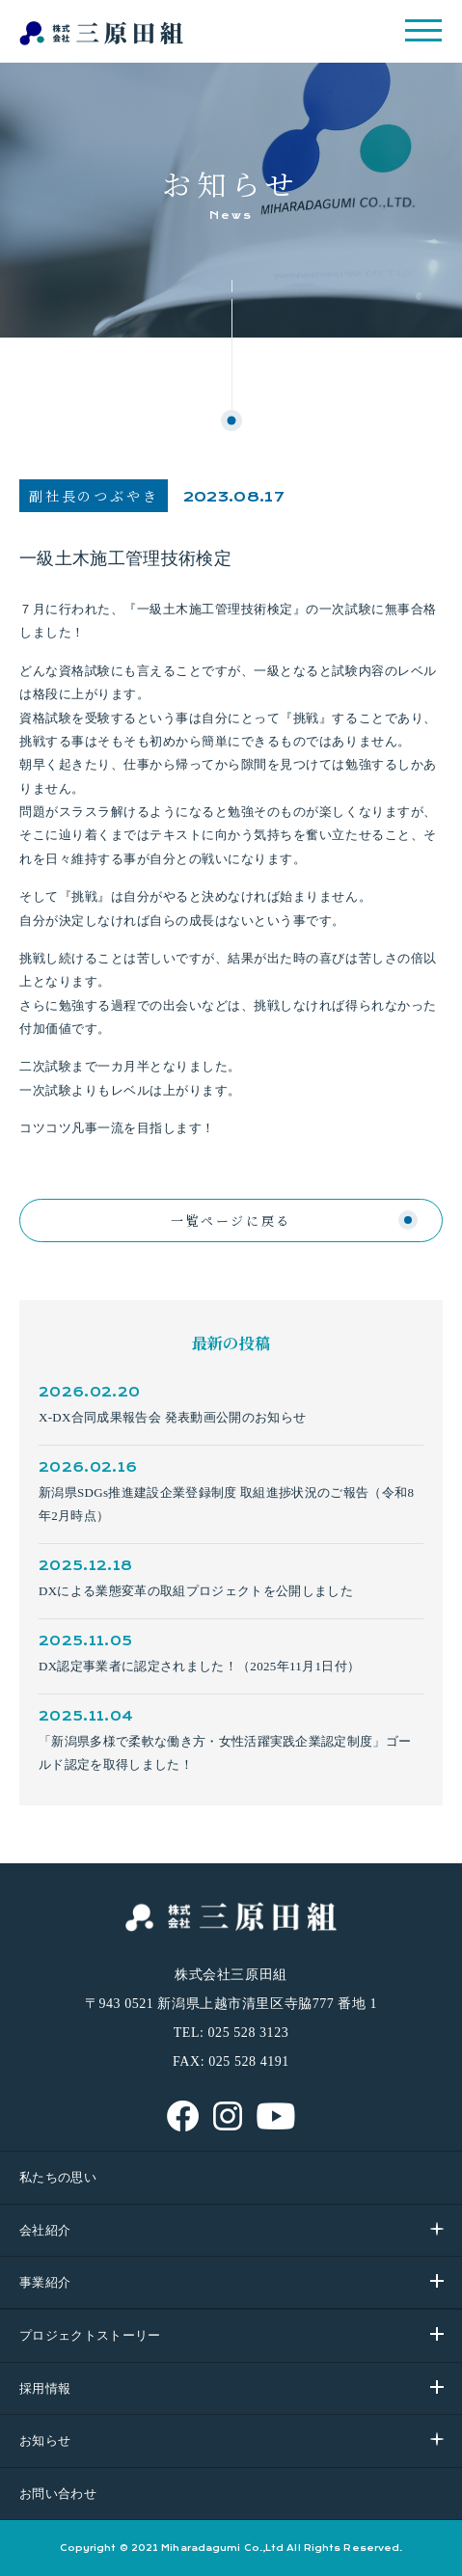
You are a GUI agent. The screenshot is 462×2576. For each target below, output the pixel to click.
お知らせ (44, 2440)
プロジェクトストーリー (90, 2335)
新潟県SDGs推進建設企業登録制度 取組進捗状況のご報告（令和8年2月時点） (226, 1504)
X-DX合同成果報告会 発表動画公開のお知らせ (172, 1417)
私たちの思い (57, 2177)
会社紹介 (44, 2230)
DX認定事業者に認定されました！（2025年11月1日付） (199, 1666)
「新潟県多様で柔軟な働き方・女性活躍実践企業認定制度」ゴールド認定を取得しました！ (225, 1753)
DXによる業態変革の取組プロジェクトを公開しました (196, 1591)
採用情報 (44, 2388)
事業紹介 (44, 2282)
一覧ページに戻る (231, 1220)
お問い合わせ (57, 2493)
